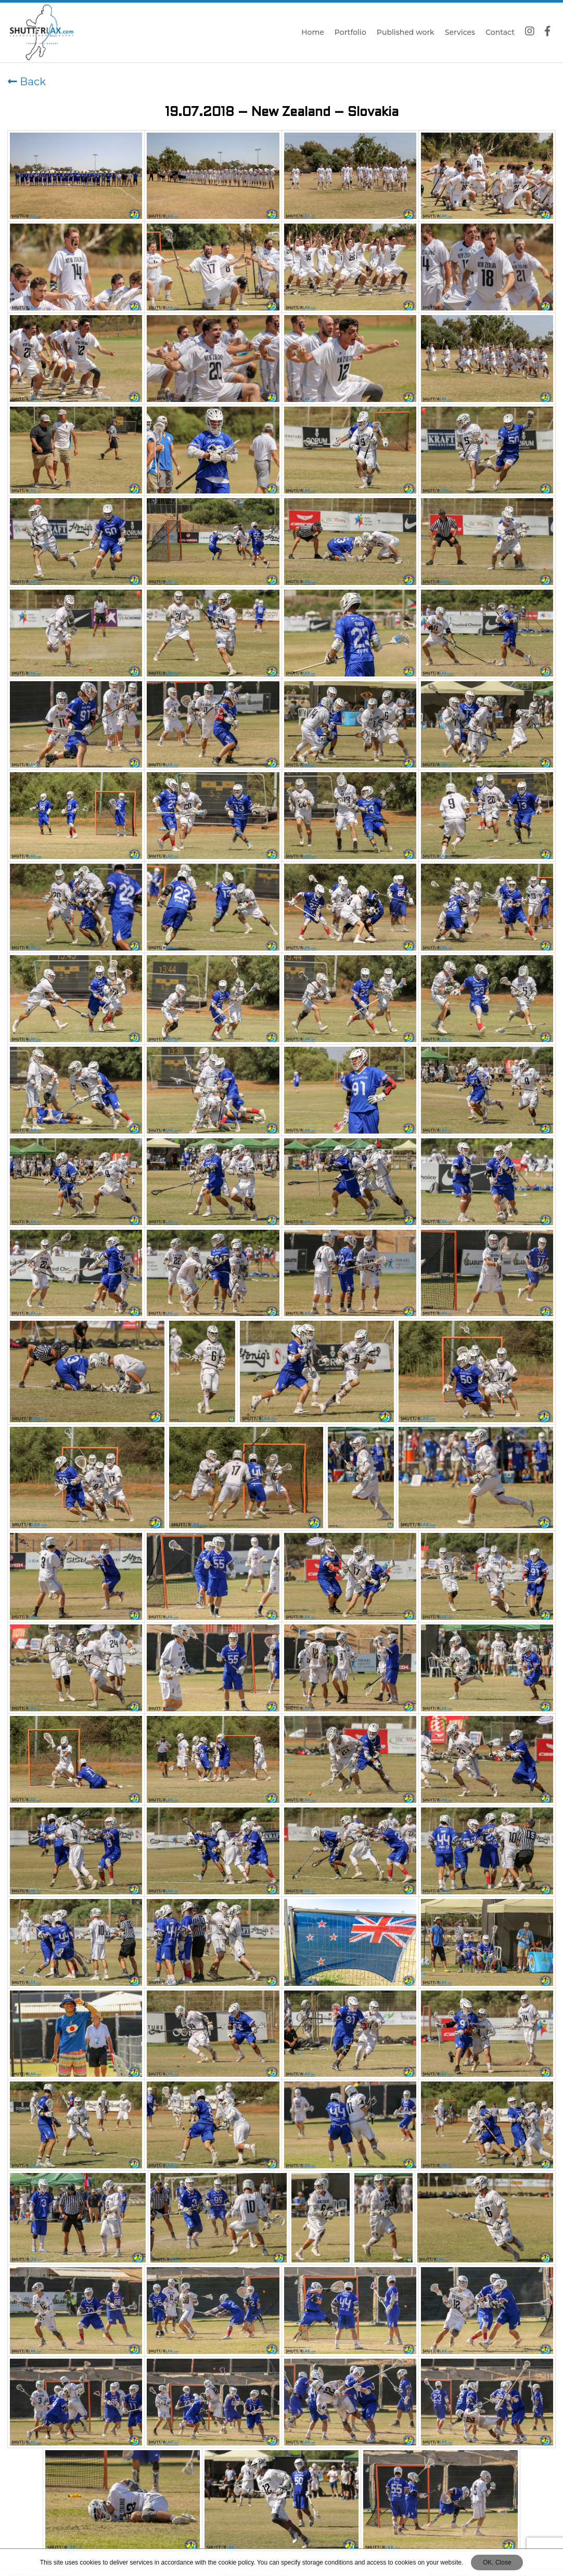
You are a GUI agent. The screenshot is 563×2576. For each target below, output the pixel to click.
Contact (500, 32)
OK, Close (497, 2562)
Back (27, 81)
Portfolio (350, 32)
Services (460, 32)
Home (312, 32)
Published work (405, 32)
